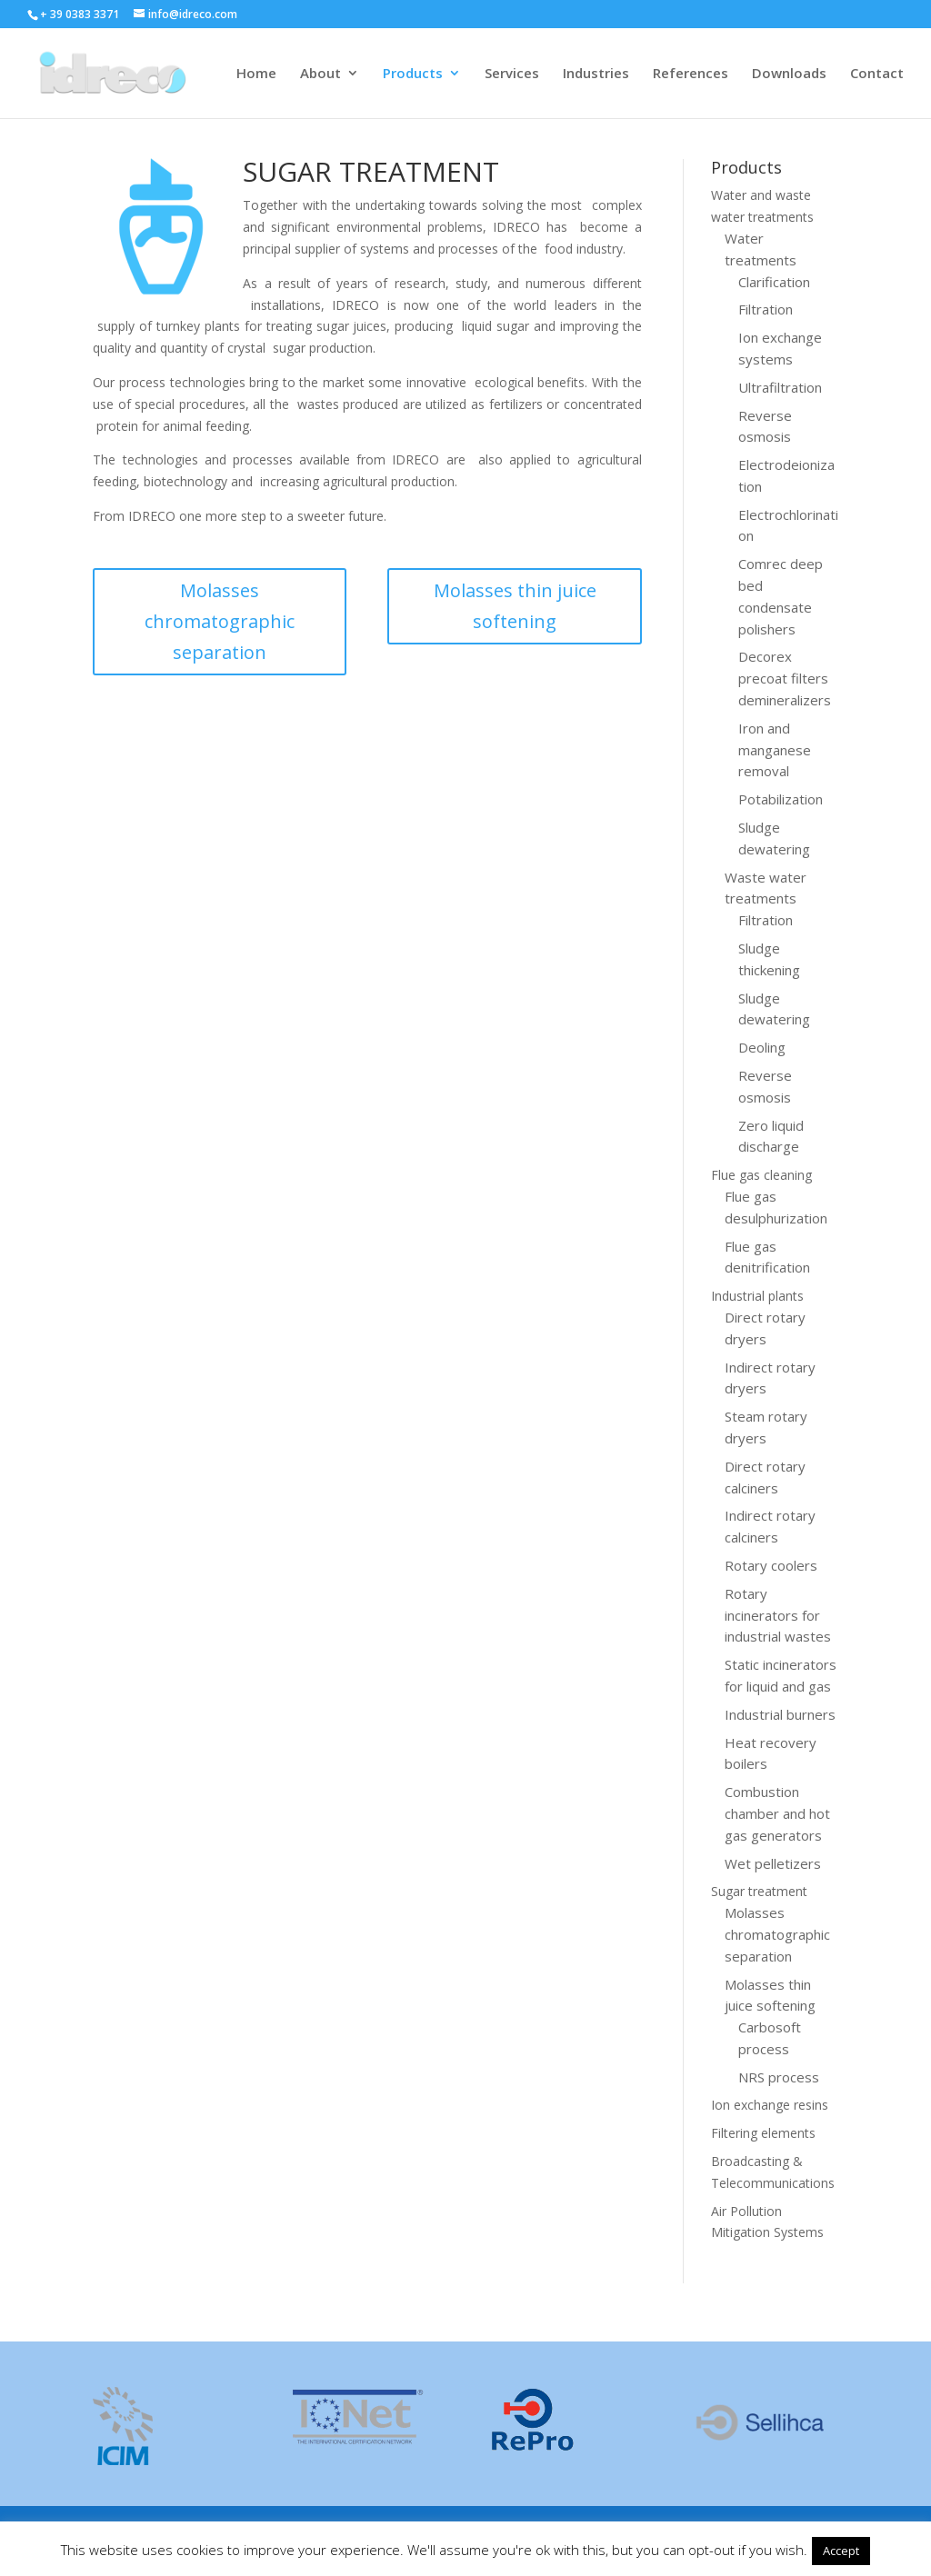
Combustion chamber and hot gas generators (777, 1813)
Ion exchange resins (769, 2104)
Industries (596, 74)
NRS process (778, 2077)
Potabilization (780, 799)
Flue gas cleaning (761, 1174)
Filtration (765, 309)
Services (512, 74)
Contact (877, 74)
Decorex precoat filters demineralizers (784, 678)
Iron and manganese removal (774, 750)
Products (413, 74)
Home (256, 74)
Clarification (774, 282)
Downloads (789, 74)
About (320, 74)
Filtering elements (763, 2133)
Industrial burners (780, 1714)
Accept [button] (841, 2550)
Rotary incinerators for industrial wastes (778, 1615)
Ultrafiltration (780, 387)
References (690, 74)
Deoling (762, 1047)
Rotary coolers (771, 1565)
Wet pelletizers (773, 1863)
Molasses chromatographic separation (220, 621)
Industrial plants (757, 1295)
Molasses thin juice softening (515, 606)
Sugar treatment (759, 1891)
